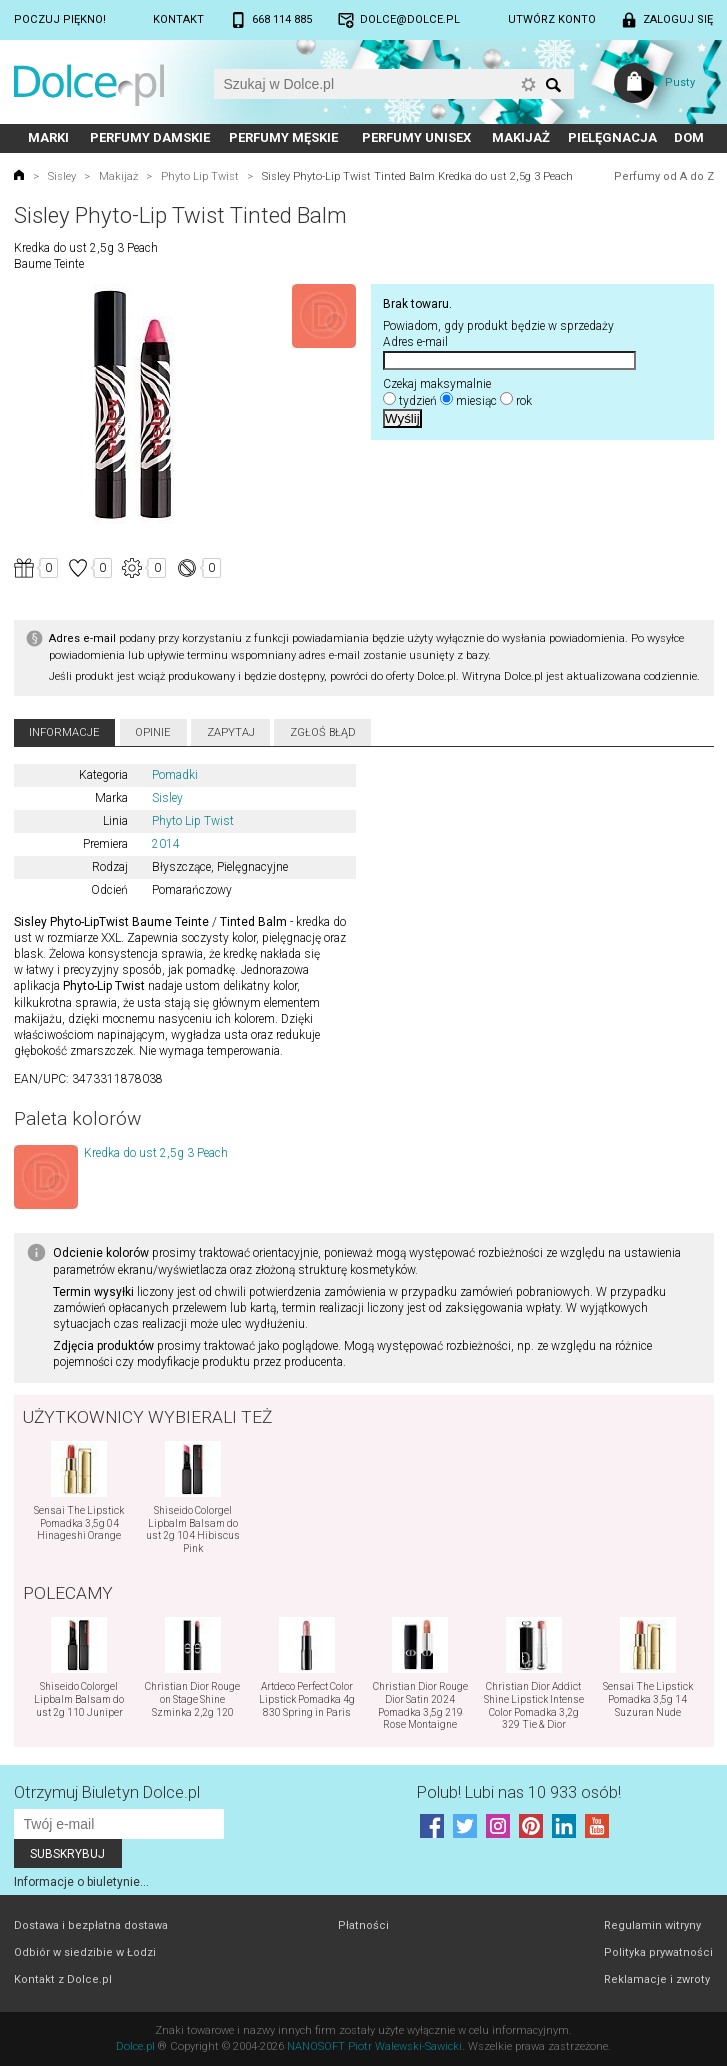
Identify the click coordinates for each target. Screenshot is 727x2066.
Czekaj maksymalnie (437, 384)
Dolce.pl (135, 2046)
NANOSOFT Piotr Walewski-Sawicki (374, 2046)
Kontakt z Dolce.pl (63, 1979)
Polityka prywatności (658, 1952)
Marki (48, 137)
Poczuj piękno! (60, 19)
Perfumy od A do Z (664, 176)
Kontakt (178, 19)
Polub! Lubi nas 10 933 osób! (519, 1792)
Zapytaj (231, 732)
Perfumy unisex (416, 137)
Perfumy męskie (283, 137)
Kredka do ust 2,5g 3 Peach (156, 1153)
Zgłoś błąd (323, 732)
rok (524, 401)
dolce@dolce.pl (410, 19)
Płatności (363, 1925)
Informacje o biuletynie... (81, 1882)
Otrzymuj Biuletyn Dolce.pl (107, 1792)
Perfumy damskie (150, 137)
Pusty (680, 82)
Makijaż (521, 137)
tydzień (418, 401)
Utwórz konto (552, 19)
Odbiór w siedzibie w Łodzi (85, 1952)
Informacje (64, 732)
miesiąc (476, 401)
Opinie (153, 732)
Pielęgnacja (612, 137)
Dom (689, 137)
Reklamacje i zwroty (657, 1979)
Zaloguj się (678, 19)
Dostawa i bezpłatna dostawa (91, 1925)
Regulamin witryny (652, 1925)
